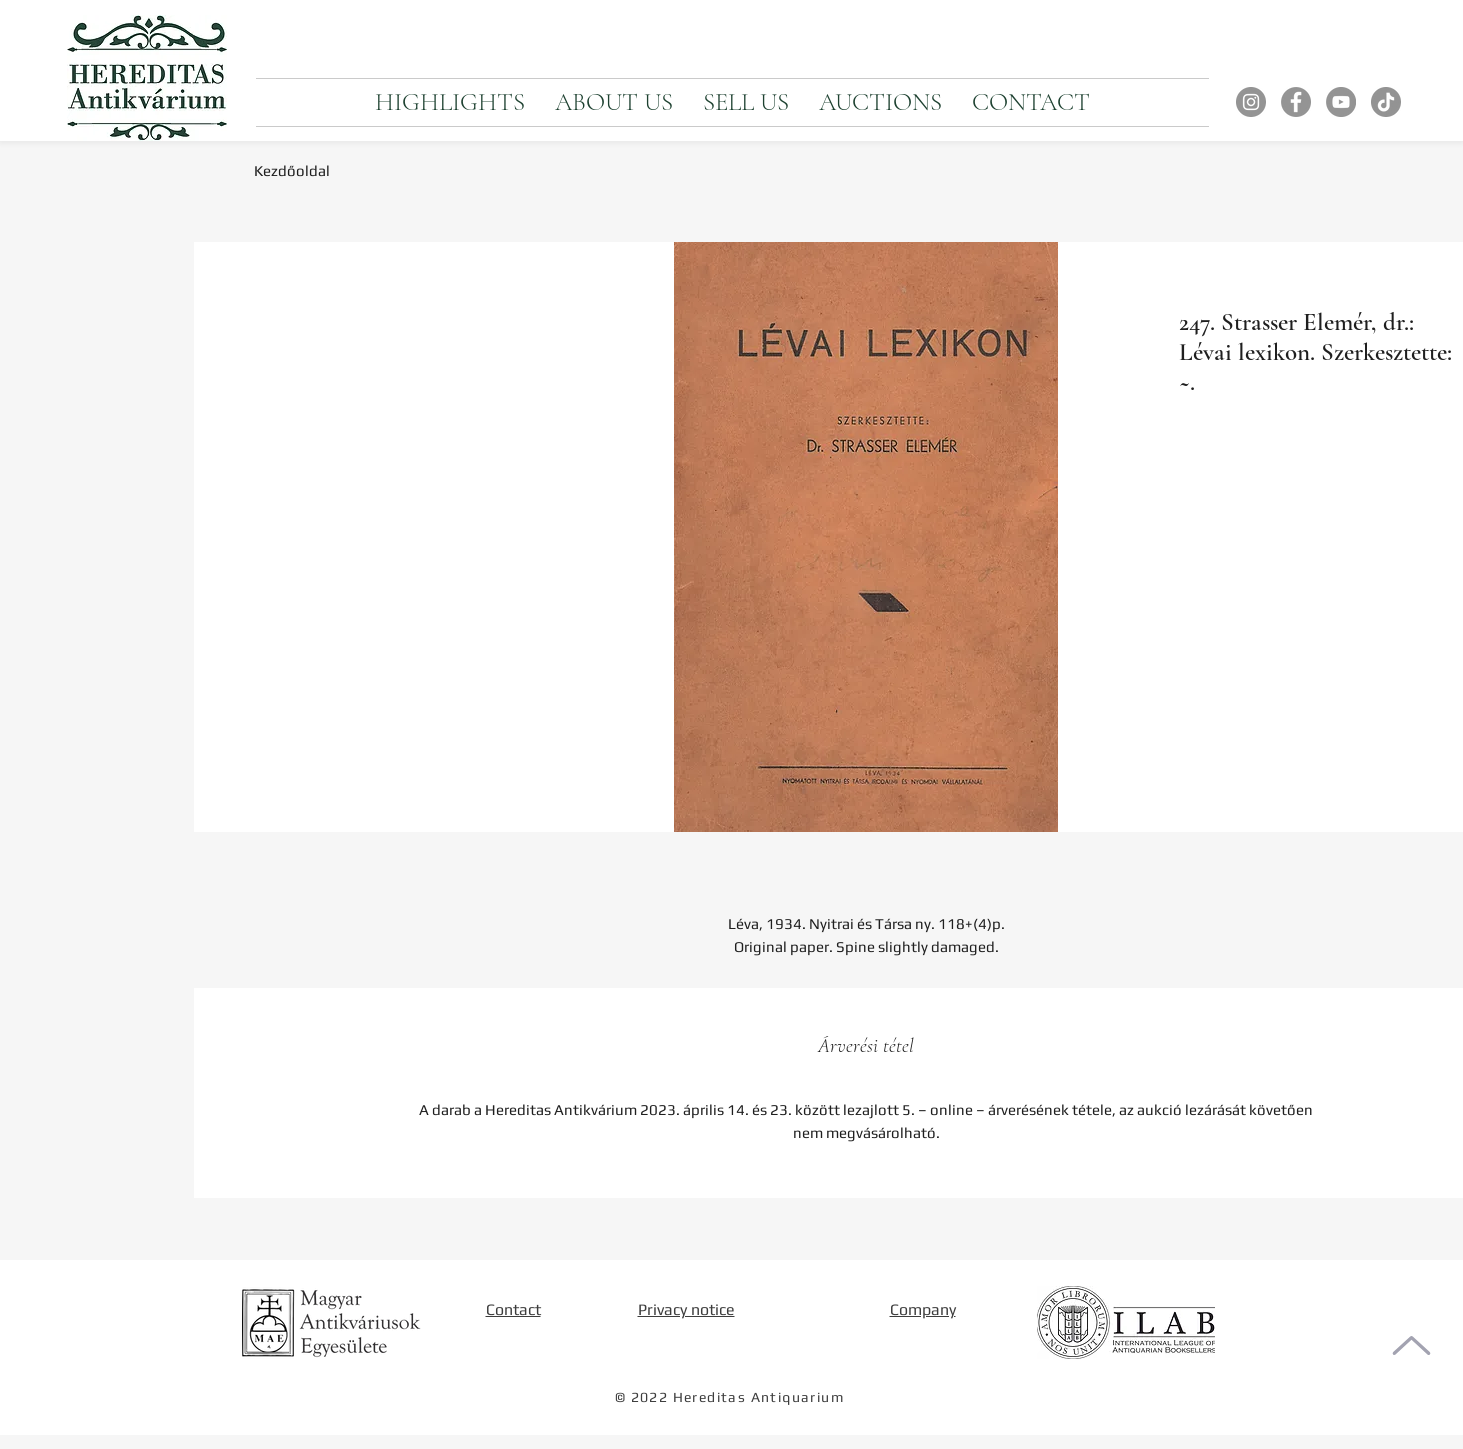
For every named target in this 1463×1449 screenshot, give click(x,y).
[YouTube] (1341, 102)
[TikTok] (1386, 102)
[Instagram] (1251, 102)
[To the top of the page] (1411, 1345)
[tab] (866, 1046)
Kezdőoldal (292, 170)
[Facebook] (1296, 102)
